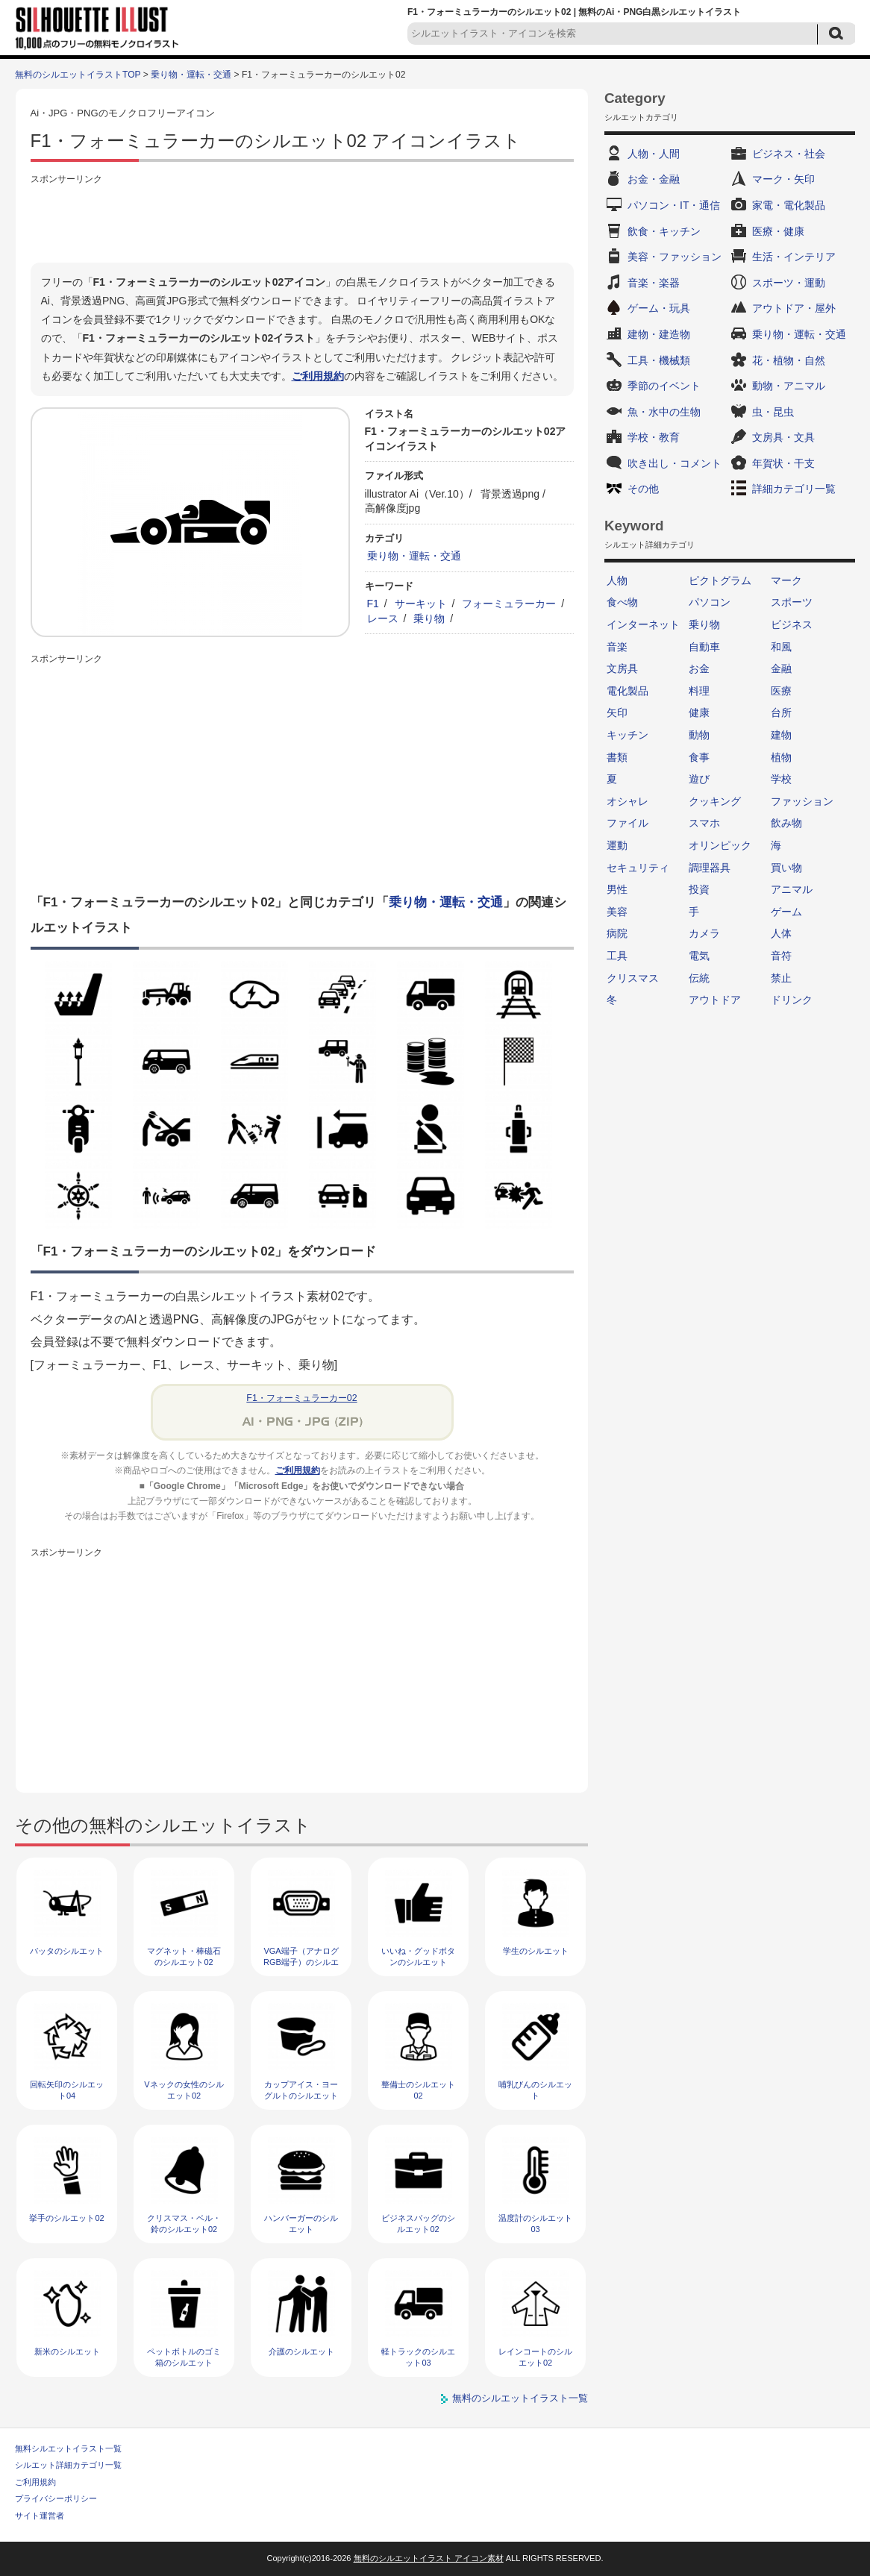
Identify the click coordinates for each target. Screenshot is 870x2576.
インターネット (643, 624)
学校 (781, 779)
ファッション (802, 801)
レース (382, 618)
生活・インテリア (794, 257)
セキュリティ (638, 868)
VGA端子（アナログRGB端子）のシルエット (301, 1962)
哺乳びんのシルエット (535, 2090)
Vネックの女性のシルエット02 (183, 2090)
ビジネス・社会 (788, 154)
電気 (699, 956)
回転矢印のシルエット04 (67, 2090)
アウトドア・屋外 (794, 308)
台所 (781, 712)
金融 (781, 668)
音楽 (617, 647)
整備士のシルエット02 (418, 2090)
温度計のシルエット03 (535, 2223)
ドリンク (792, 1000)
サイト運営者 (39, 2515)
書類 (617, 757)
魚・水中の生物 (664, 412)
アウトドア (715, 1000)
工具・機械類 (659, 360)
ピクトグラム (720, 580)
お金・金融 (654, 179)
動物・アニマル (788, 386)
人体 (781, 933)
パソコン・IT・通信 (674, 205)
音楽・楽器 (654, 283)
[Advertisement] (302, 221)
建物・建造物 (659, 334)
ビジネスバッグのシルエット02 (418, 2223)
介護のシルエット (301, 2351)
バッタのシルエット (67, 1950)
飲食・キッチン (664, 231)
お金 (699, 668)
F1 (373, 603)
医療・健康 (778, 231)
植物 (781, 757)
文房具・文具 (783, 437)
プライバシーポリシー (56, 2498)
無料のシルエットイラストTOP (77, 74)
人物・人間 (654, 154)
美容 (617, 912)
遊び (699, 779)
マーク (786, 580)
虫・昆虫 (773, 412)
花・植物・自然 (788, 360)
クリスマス (633, 978)
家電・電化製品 (788, 205)
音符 (781, 956)
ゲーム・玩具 (659, 308)
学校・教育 (654, 437)
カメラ (704, 933)
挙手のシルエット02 (66, 2217)
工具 (617, 956)
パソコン (709, 602)
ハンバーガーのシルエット (301, 2223)
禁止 (781, 978)
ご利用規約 (318, 376)
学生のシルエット (536, 1950)
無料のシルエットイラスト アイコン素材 (429, 2558)
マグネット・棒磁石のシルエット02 (184, 1956)
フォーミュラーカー (509, 603)
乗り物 (429, 618)
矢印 (617, 712)
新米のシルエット (67, 2351)
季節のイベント (664, 386)
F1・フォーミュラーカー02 (301, 1398)
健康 (699, 712)
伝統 (699, 978)
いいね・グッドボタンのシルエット (418, 1956)
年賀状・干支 (783, 463)
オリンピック (720, 845)
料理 (699, 691)
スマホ (704, 823)
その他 (643, 489)
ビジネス (792, 624)
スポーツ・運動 (788, 283)
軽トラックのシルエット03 (418, 2357)
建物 (781, 735)
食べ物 (622, 602)
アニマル (792, 889)
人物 (617, 580)
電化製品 (627, 691)
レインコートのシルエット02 (535, 2357)
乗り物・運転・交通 (191, 74)
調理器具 (709, 868)
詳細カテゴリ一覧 (794, 489)
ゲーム (786, 912)
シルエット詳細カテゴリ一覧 (68, 2464)
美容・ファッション (675, 257)
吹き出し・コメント (675, 463)
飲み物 (786, 823)
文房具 (622, 668)
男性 (617, 889)
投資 (699, 889)
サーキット (421, 603)
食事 (699, 757)
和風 (781, 647)
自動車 (704, 647)
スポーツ (792, 602)
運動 (617, 845)
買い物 (786, 868)
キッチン (627, 735)
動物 (699, 735)
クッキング (715, 801)
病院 (617, 933)
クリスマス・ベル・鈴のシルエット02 (184, 2223)
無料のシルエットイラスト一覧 (520, 2398)
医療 (781, 691)
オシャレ (627, 801)
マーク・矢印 (783, 179)
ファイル (627, 823)
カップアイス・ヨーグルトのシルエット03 (301, 2096)
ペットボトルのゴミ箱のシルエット (184, 2357)
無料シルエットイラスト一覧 (68, 2448)
